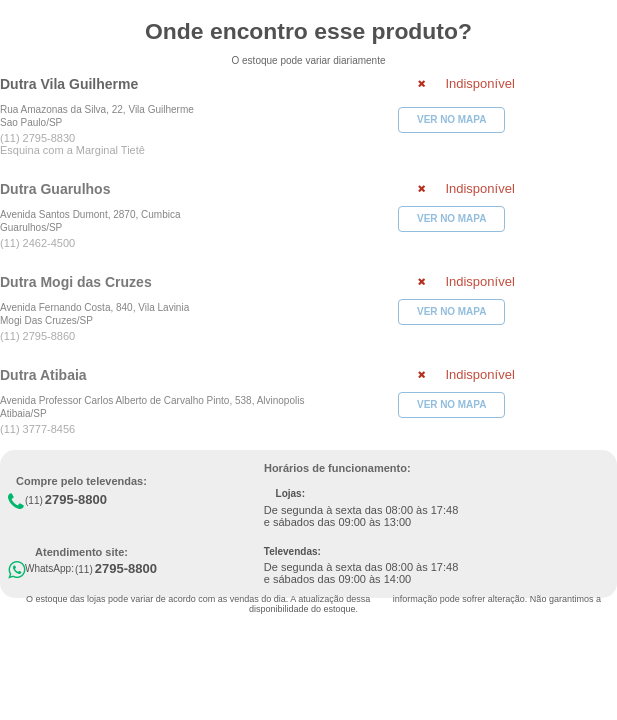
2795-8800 (76, 499)
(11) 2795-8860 (37, 336)
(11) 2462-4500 (37, 243)
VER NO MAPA (451, 119)
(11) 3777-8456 (37, 429)
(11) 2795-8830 (37, 138)
